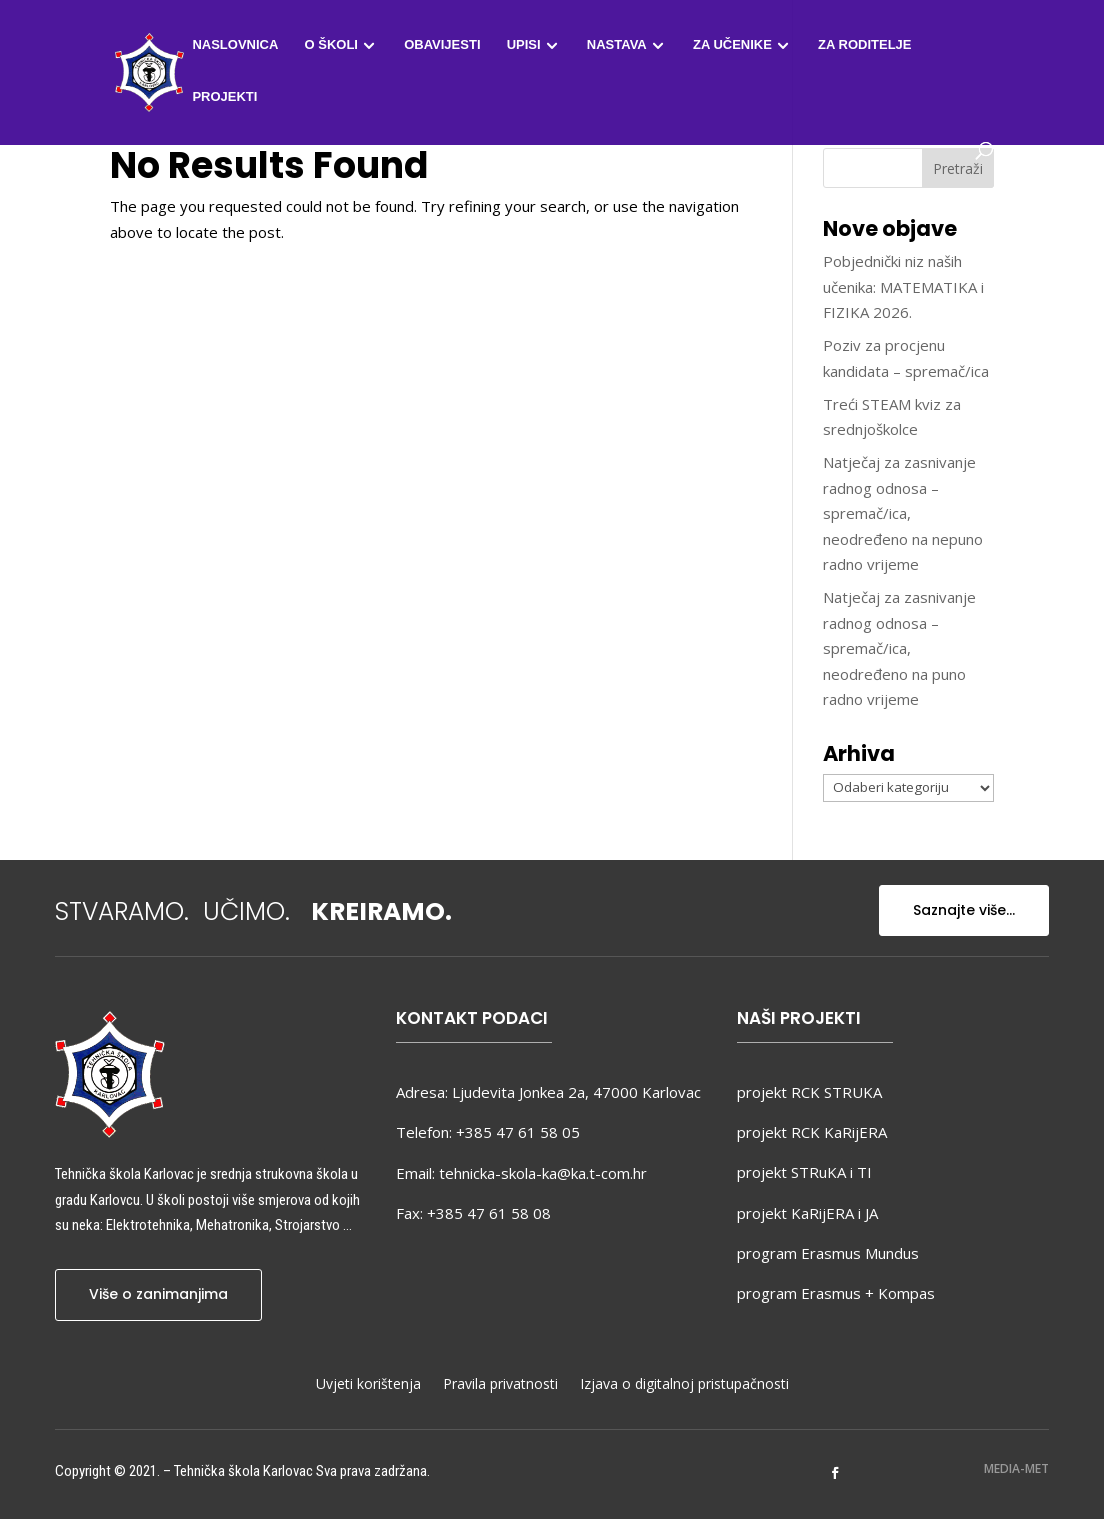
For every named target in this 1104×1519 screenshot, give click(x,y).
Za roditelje (864, 45)
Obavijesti (442, 45)
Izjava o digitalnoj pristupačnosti (684, 1385)
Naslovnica (235, 45)
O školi (331, 45)
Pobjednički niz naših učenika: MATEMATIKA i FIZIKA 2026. (903, 286)
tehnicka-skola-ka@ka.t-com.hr (543, 1173)
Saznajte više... (964, 910)
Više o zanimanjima (158, 1294)
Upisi (524, 45)
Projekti (224, 97)
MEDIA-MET (1016, 1468)
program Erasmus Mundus (828, 1253)
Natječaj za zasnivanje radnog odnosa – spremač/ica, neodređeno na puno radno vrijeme (899, 648)
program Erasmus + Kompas (836, 1293)
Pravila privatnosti (500, 1385)
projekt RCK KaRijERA (812, 1132)
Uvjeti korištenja (368, 1385)
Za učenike (732, 45)
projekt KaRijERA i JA (807, 1213)
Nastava (617, 45)
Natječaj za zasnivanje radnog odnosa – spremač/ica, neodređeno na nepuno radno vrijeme (903, 513)
